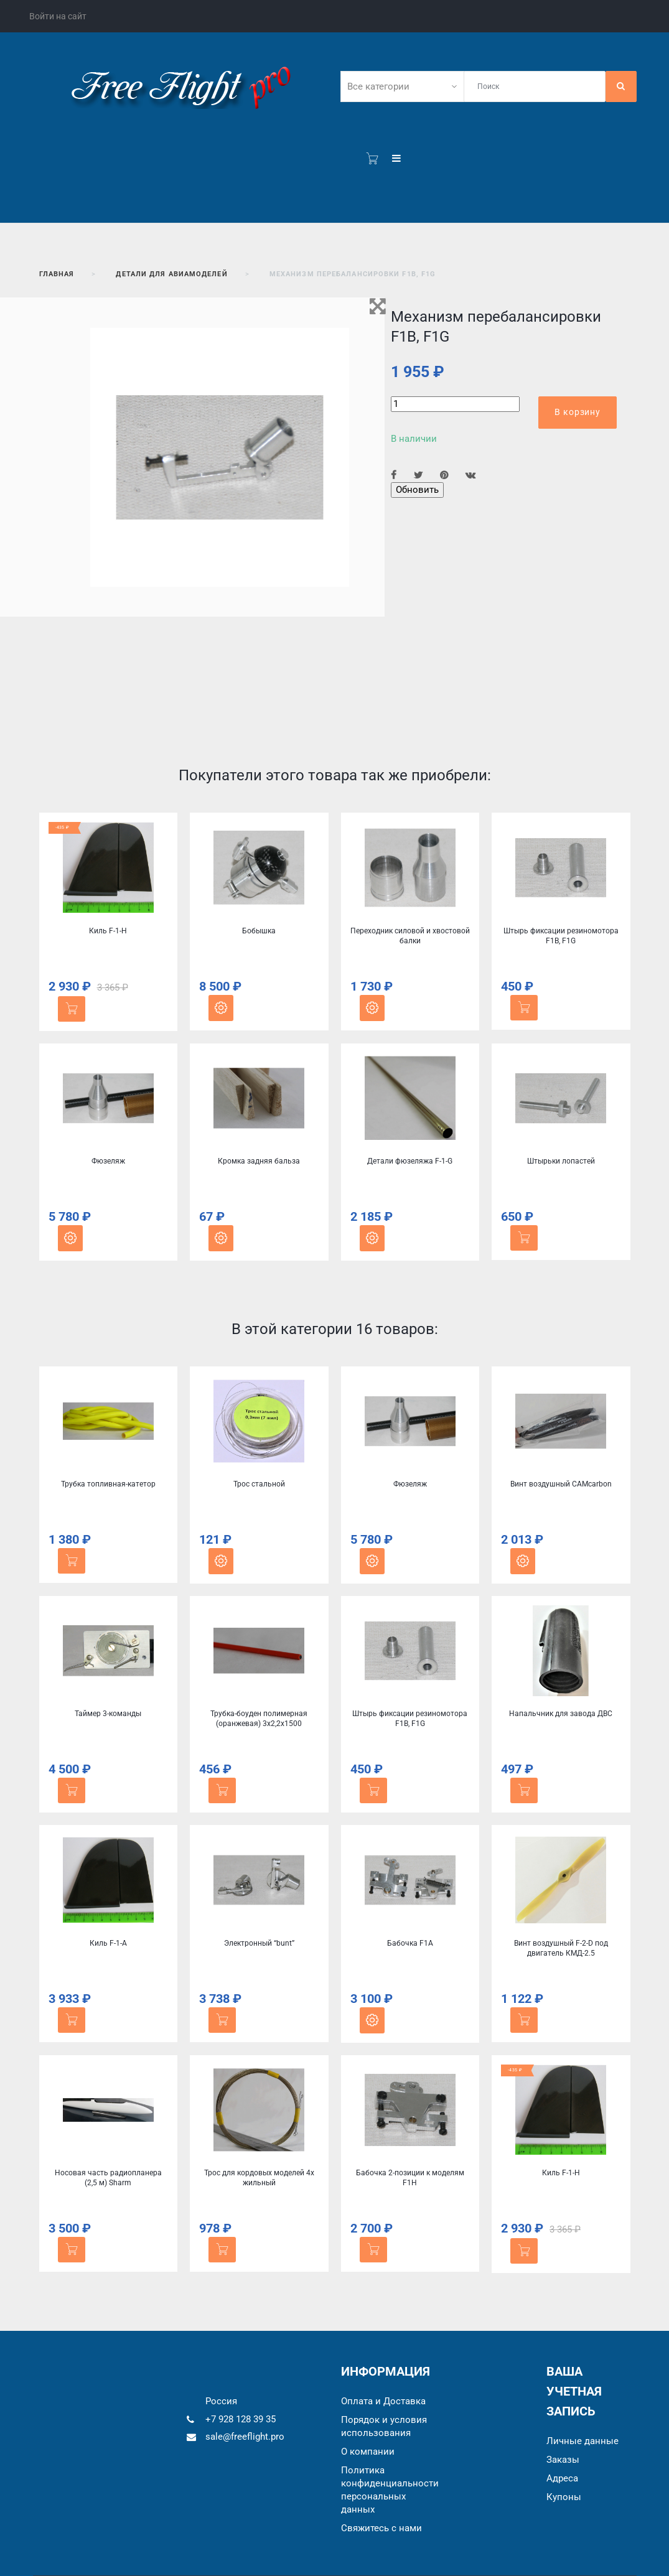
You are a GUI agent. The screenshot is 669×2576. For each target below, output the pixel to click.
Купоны (563, 2497)
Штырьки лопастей (561, 1161)
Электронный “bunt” (259, 1943)
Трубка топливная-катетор (108, 1484)
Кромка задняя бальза (259, 1161)
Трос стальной (259, 1484)
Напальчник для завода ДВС (560, 1713)
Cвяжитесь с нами (381, 2528)
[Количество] (455, 404)
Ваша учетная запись (574, 2391)
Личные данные (582, 2441)
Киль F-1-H (108, 930)
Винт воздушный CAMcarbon (561, 1484)
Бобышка (259, 930)
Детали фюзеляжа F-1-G (409, 1161)
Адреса (562, 2478)
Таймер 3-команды (108, 1713)
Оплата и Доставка (383, 2401)
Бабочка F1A (410, 1943)
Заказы (562, 2459)
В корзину (577, 412)
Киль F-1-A (108, 1943)
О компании (368, 2451)
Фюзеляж (108, 1161)
